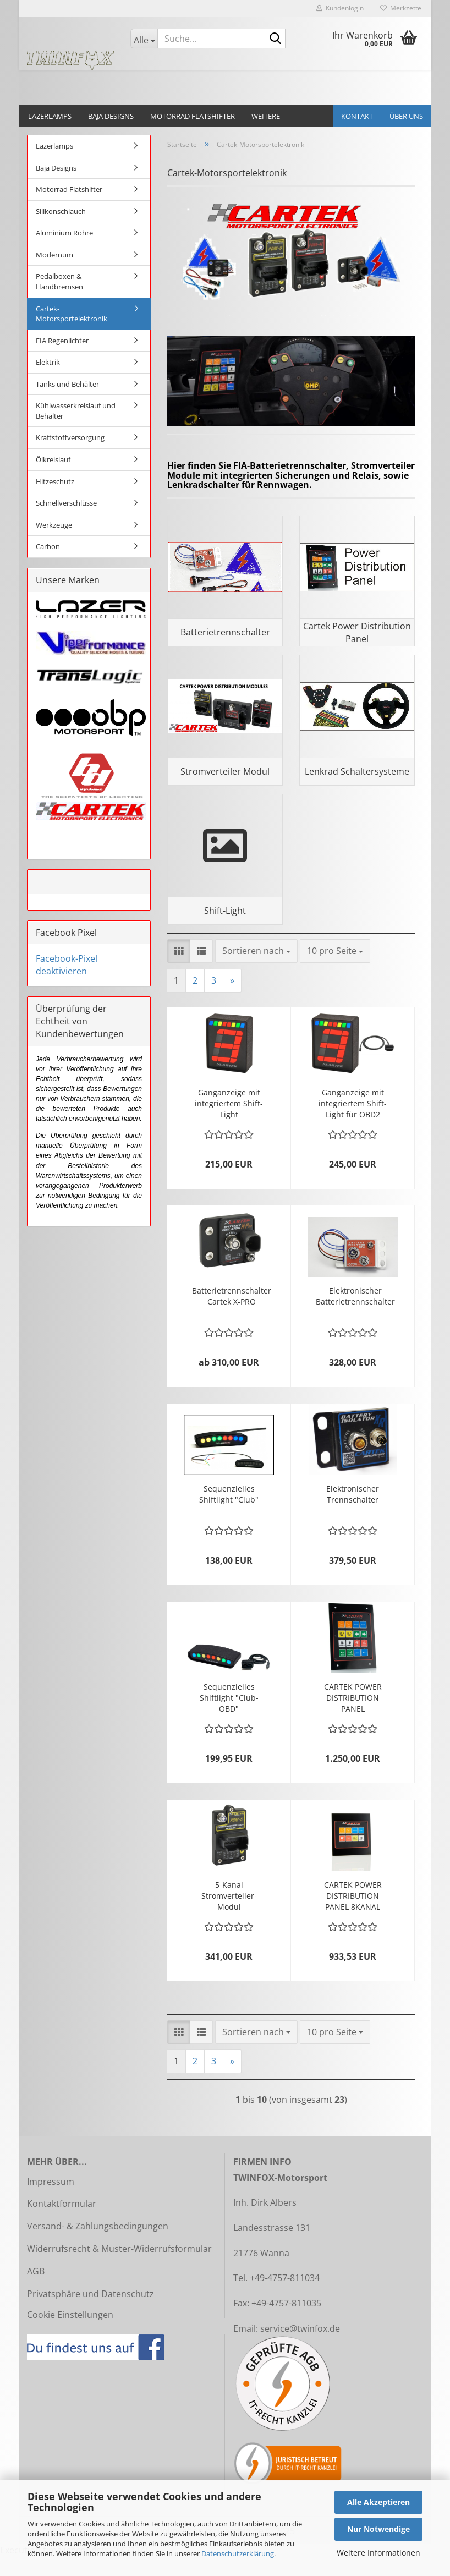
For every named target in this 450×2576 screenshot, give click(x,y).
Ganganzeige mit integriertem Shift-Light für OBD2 (353, 1122)
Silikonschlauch (61, 211)
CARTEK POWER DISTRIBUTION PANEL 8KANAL (353, 1915)
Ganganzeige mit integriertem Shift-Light (229, 1122)
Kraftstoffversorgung (70, 437)
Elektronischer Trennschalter (352, 1513)
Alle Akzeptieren (378, 2502)
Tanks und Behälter (67, 384)
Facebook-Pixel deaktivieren (66, 964)
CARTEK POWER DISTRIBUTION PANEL (353, 1717)
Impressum (50, 2201)
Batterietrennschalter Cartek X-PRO (231, 1315)
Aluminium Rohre (64, 233)
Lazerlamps (50, 116)
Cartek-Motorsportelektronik (71, 314)
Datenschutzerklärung (237, 2553)
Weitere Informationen (378, 2552)
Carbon (48, 546)
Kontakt (357, 116)
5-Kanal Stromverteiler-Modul (229, 1915)
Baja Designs (111, 116)
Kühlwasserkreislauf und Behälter (76, 411)
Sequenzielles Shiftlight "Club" (229, 1513)
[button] (178, 971)
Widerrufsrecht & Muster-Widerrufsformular (119, 2268)
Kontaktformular (61, 2223)
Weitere (265, 116)
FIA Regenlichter (62, 341)
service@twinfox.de (300, 2348)
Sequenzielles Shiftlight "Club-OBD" (229, 1717)
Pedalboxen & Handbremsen (59, 281)
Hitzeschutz (55, 481)
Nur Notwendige (378, 2529)
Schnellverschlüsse (66, 503)
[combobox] (256, 971)
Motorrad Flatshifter (192, 116)
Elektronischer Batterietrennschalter (355, 1315)
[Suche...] (143, 38)
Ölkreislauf (53, 459)
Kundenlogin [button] (340, 8)
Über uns (406, 116)
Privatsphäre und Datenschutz (90, 2313)
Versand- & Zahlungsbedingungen (97, 2246)
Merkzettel (401, 8)
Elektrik (48, 362)
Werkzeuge (54, 525)
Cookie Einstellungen (70, 2334)
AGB (36, 2290)
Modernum (54, 255)
